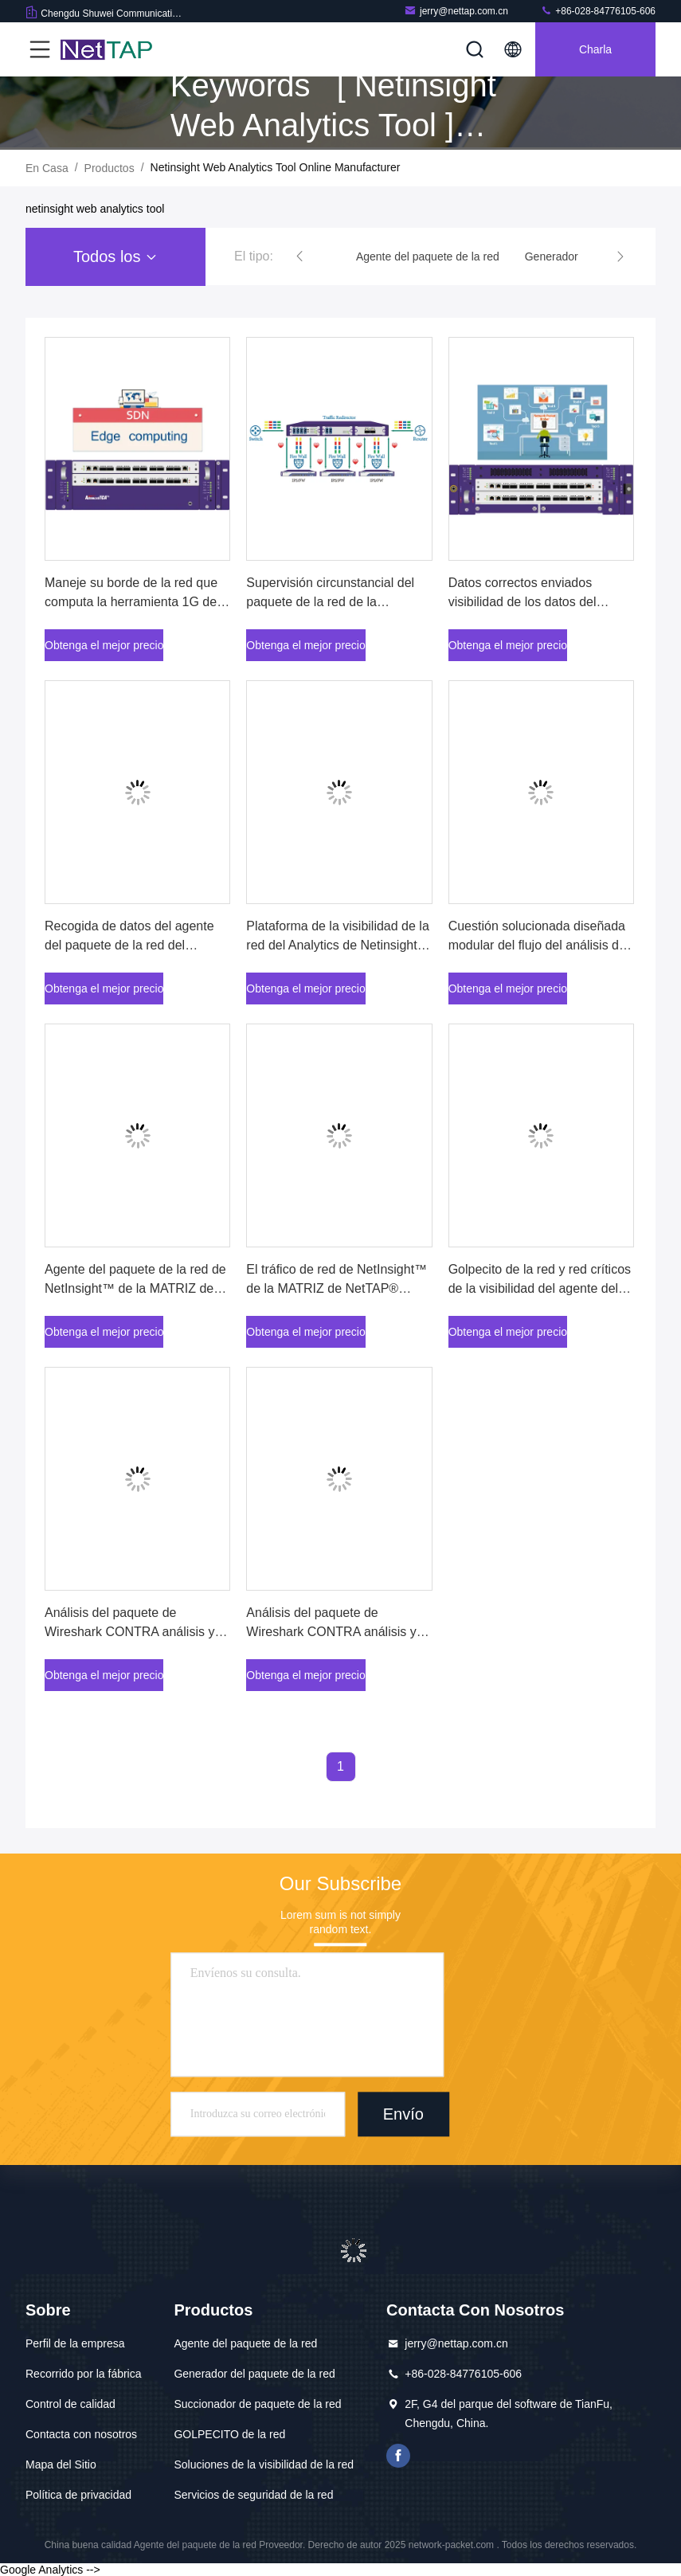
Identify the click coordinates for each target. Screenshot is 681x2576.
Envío (403, 2114)
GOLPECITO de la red (229, 2434)
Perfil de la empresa (75, 2343)
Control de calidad (70, 2404)
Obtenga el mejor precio (104, 645)
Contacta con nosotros (81, 2434)
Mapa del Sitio (60, 2464)
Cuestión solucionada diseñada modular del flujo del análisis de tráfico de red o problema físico (537, 945)
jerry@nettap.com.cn (456, 11)
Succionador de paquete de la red (257, 2404)
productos (109, 168)
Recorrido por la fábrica (83, 2373)
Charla (595, 49)
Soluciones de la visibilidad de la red (264, 2464)
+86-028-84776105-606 (598, 11)
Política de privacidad (78, 2494)
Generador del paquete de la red (254, 2373)
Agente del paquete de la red (245, 2343)
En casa (46, 168)
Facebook (398, 2456)
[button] (299, 256)
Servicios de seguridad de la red (253, 2494)
